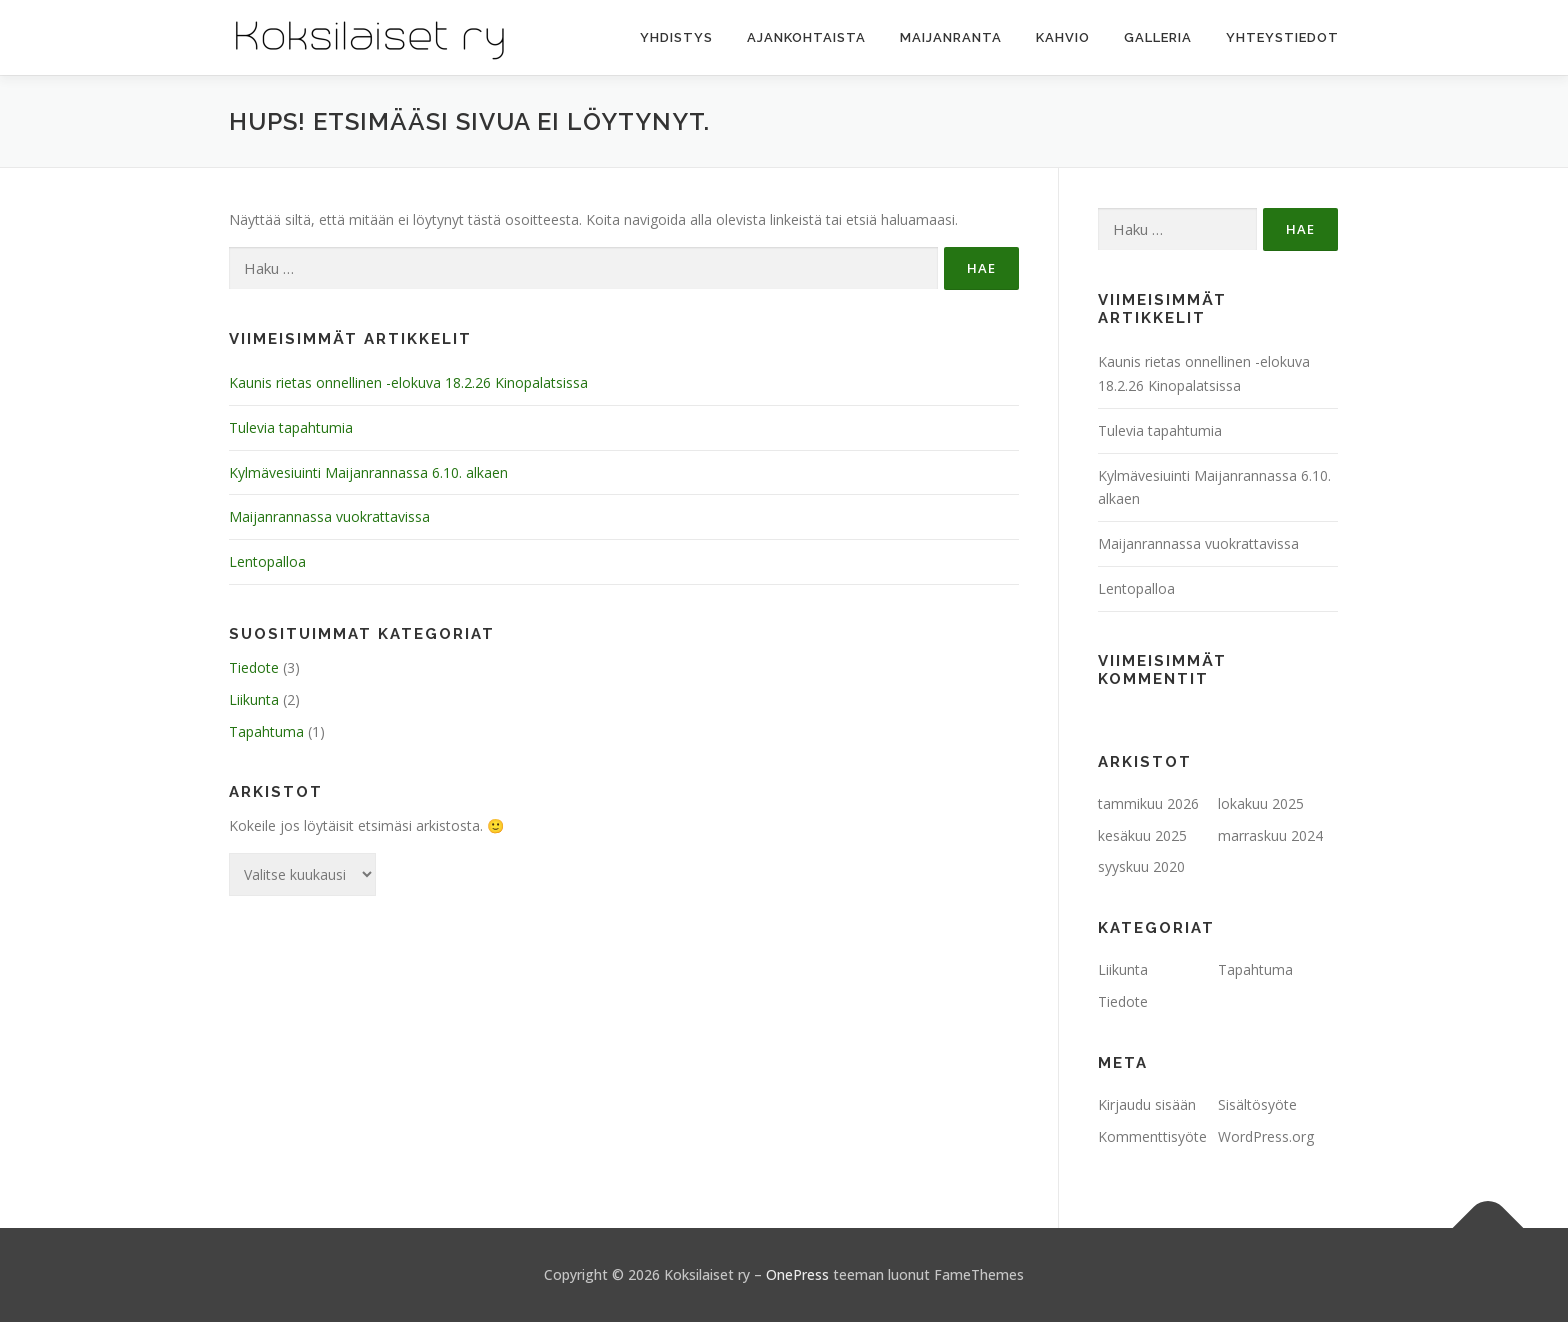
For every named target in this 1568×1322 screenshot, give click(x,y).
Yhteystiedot (1282, 37)
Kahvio (1063, 37)
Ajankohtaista (806, 37)
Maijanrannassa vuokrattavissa (329, 516)
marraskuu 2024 (1270, 835)
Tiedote (254, 667)
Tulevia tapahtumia (291, 427)
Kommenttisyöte (1152, 1136)
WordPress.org (1266, 1136)
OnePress (797, 1274)
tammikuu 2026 (1148, 803)
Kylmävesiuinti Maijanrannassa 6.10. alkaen (368, 472)
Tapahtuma (266, 731)
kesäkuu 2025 (1142, 835)
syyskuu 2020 (1141, 866)
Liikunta (254, 699)
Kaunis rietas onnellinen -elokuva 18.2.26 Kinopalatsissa (408, 382)
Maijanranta (951, 37)
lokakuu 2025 (1261, 803)
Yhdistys (676, 37)
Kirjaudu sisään (1147, 1104)
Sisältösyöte (1257, 1104)
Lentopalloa (267, 561)
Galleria (1158, 37)
